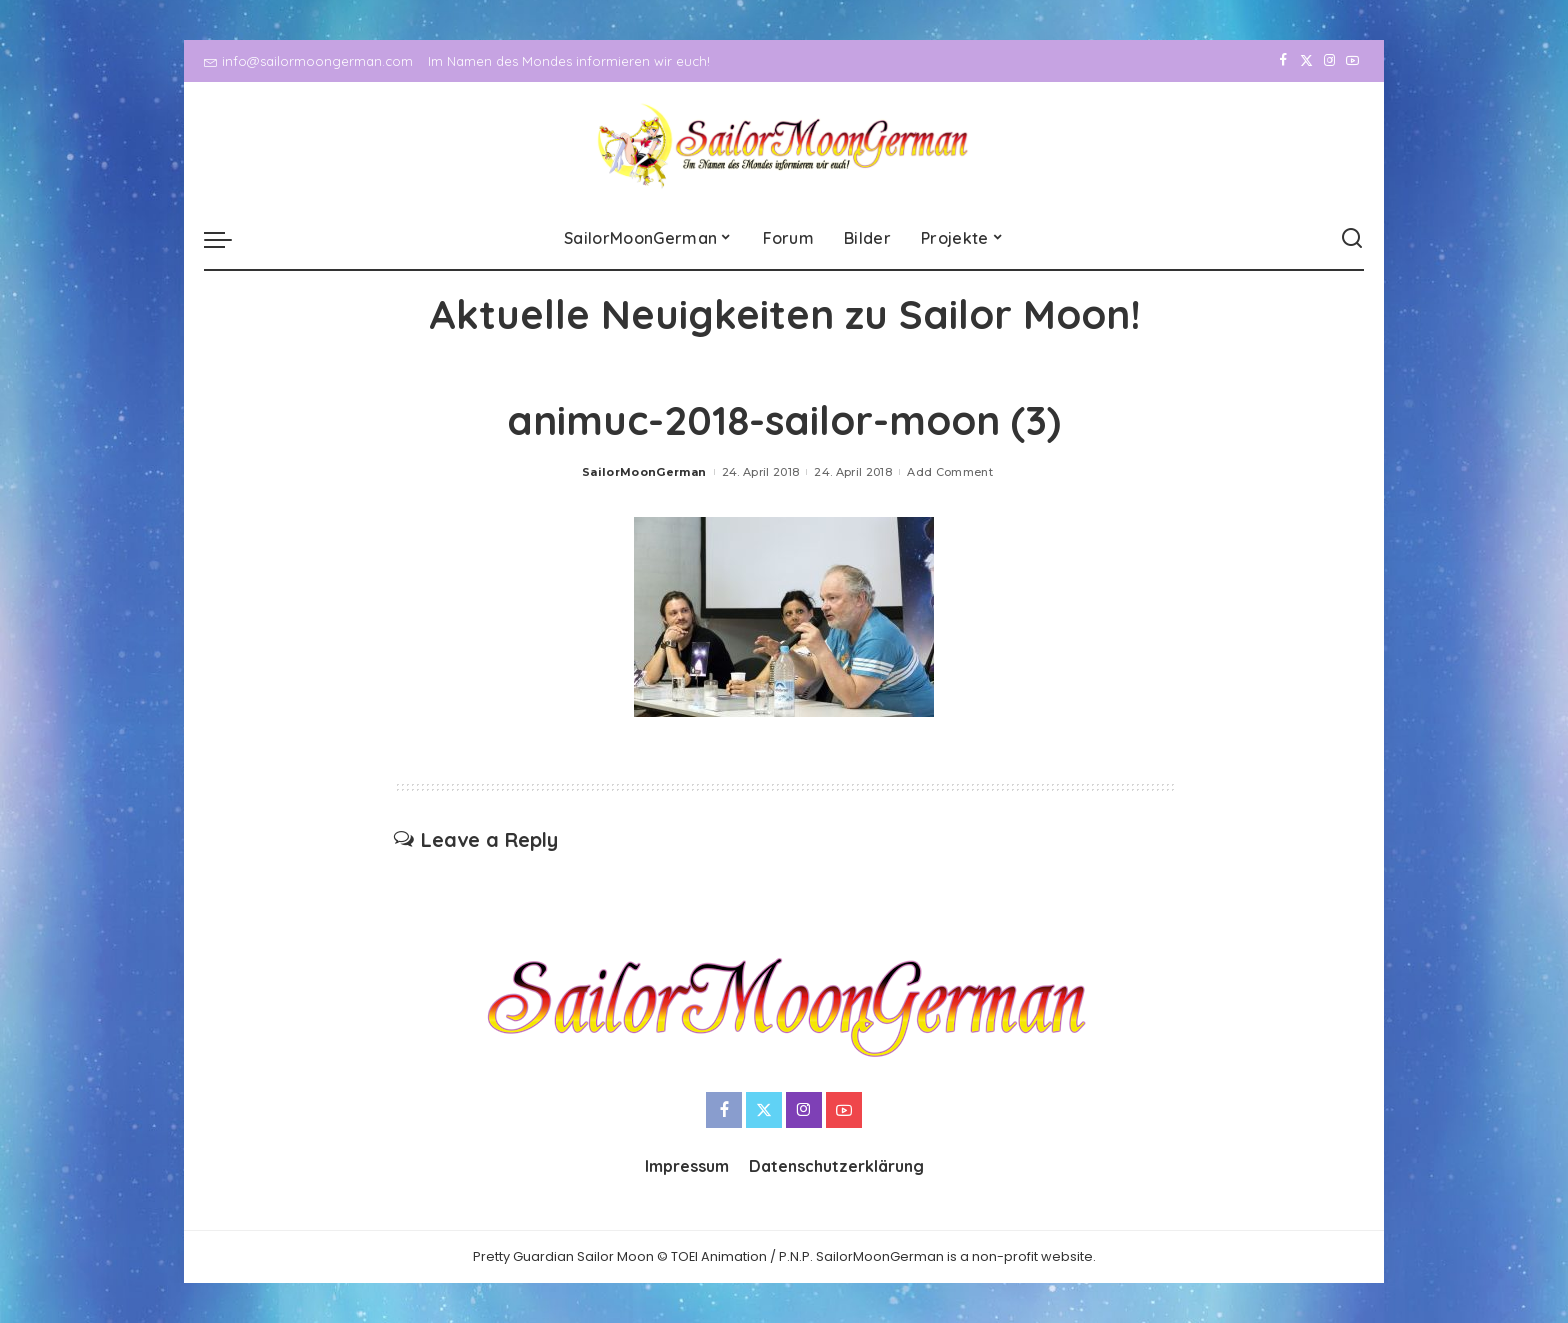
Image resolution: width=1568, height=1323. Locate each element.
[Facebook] (1283, 61)
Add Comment (950, 472)
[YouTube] (1352, 61)
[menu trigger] (228, 239)
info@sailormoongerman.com (308, 61)
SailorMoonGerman (644, 472)
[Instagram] (1329, 61)
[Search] (1352, 239)
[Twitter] (1306, 61)
